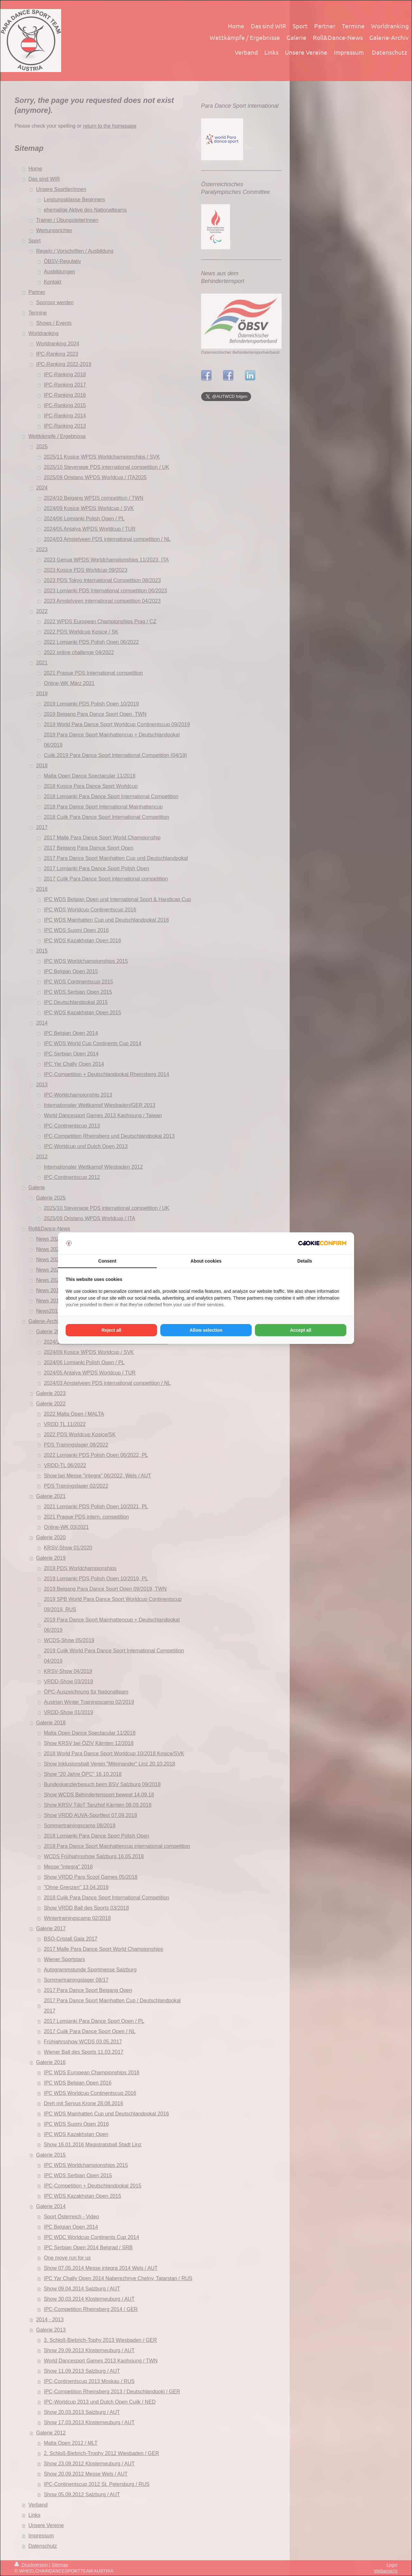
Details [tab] (304, 1261)
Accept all (300, 1330)
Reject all (111, 1330)
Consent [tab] (107, 1261)
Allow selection (206, 1330)
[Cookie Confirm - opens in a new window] (322, 1243)
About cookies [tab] (206, 1261)
